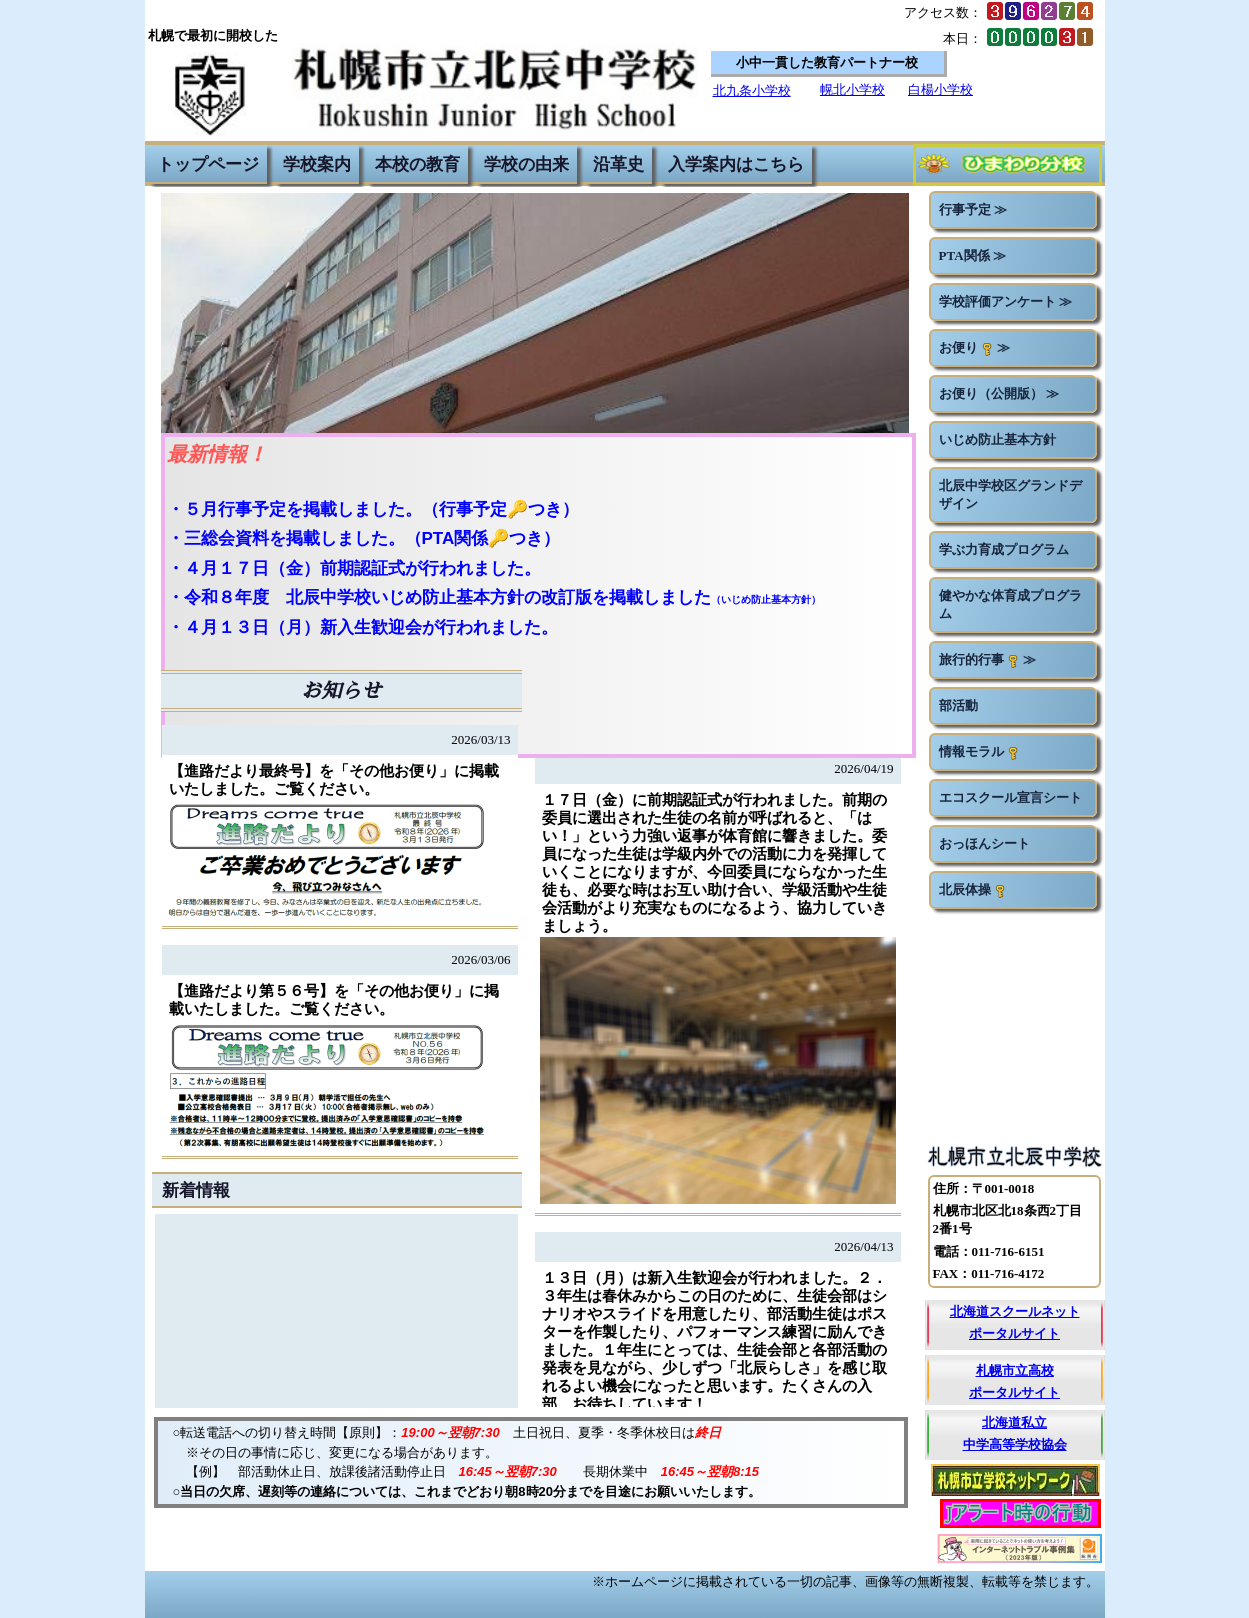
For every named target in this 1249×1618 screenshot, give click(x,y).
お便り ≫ (974, 348)
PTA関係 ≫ (972, 255)
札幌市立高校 (1015, 1370)
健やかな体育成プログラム (1010, 604)
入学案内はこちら (736, 164)
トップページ (208, 164)
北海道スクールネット (1015, 1311)
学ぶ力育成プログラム (1004, 549)
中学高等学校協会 (1015, 1444)
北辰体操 (973, 890)
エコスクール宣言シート (1010, 797)
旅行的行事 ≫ (987, 660)
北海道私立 (1014, 1422)
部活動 (958, 705)
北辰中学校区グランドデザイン (1010, 494)
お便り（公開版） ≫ (999, 393)
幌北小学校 (852, 89)
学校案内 (317, 164)
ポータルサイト (1014, 1333)
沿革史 (618, 164)
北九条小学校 (752, 90)
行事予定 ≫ (973, 209)
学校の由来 (526, 164)
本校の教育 (417, 164)
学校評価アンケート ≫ (1005, 301)
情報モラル (979, 752)
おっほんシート (984, 843)
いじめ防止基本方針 (997, 439)
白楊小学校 (940, 89)
